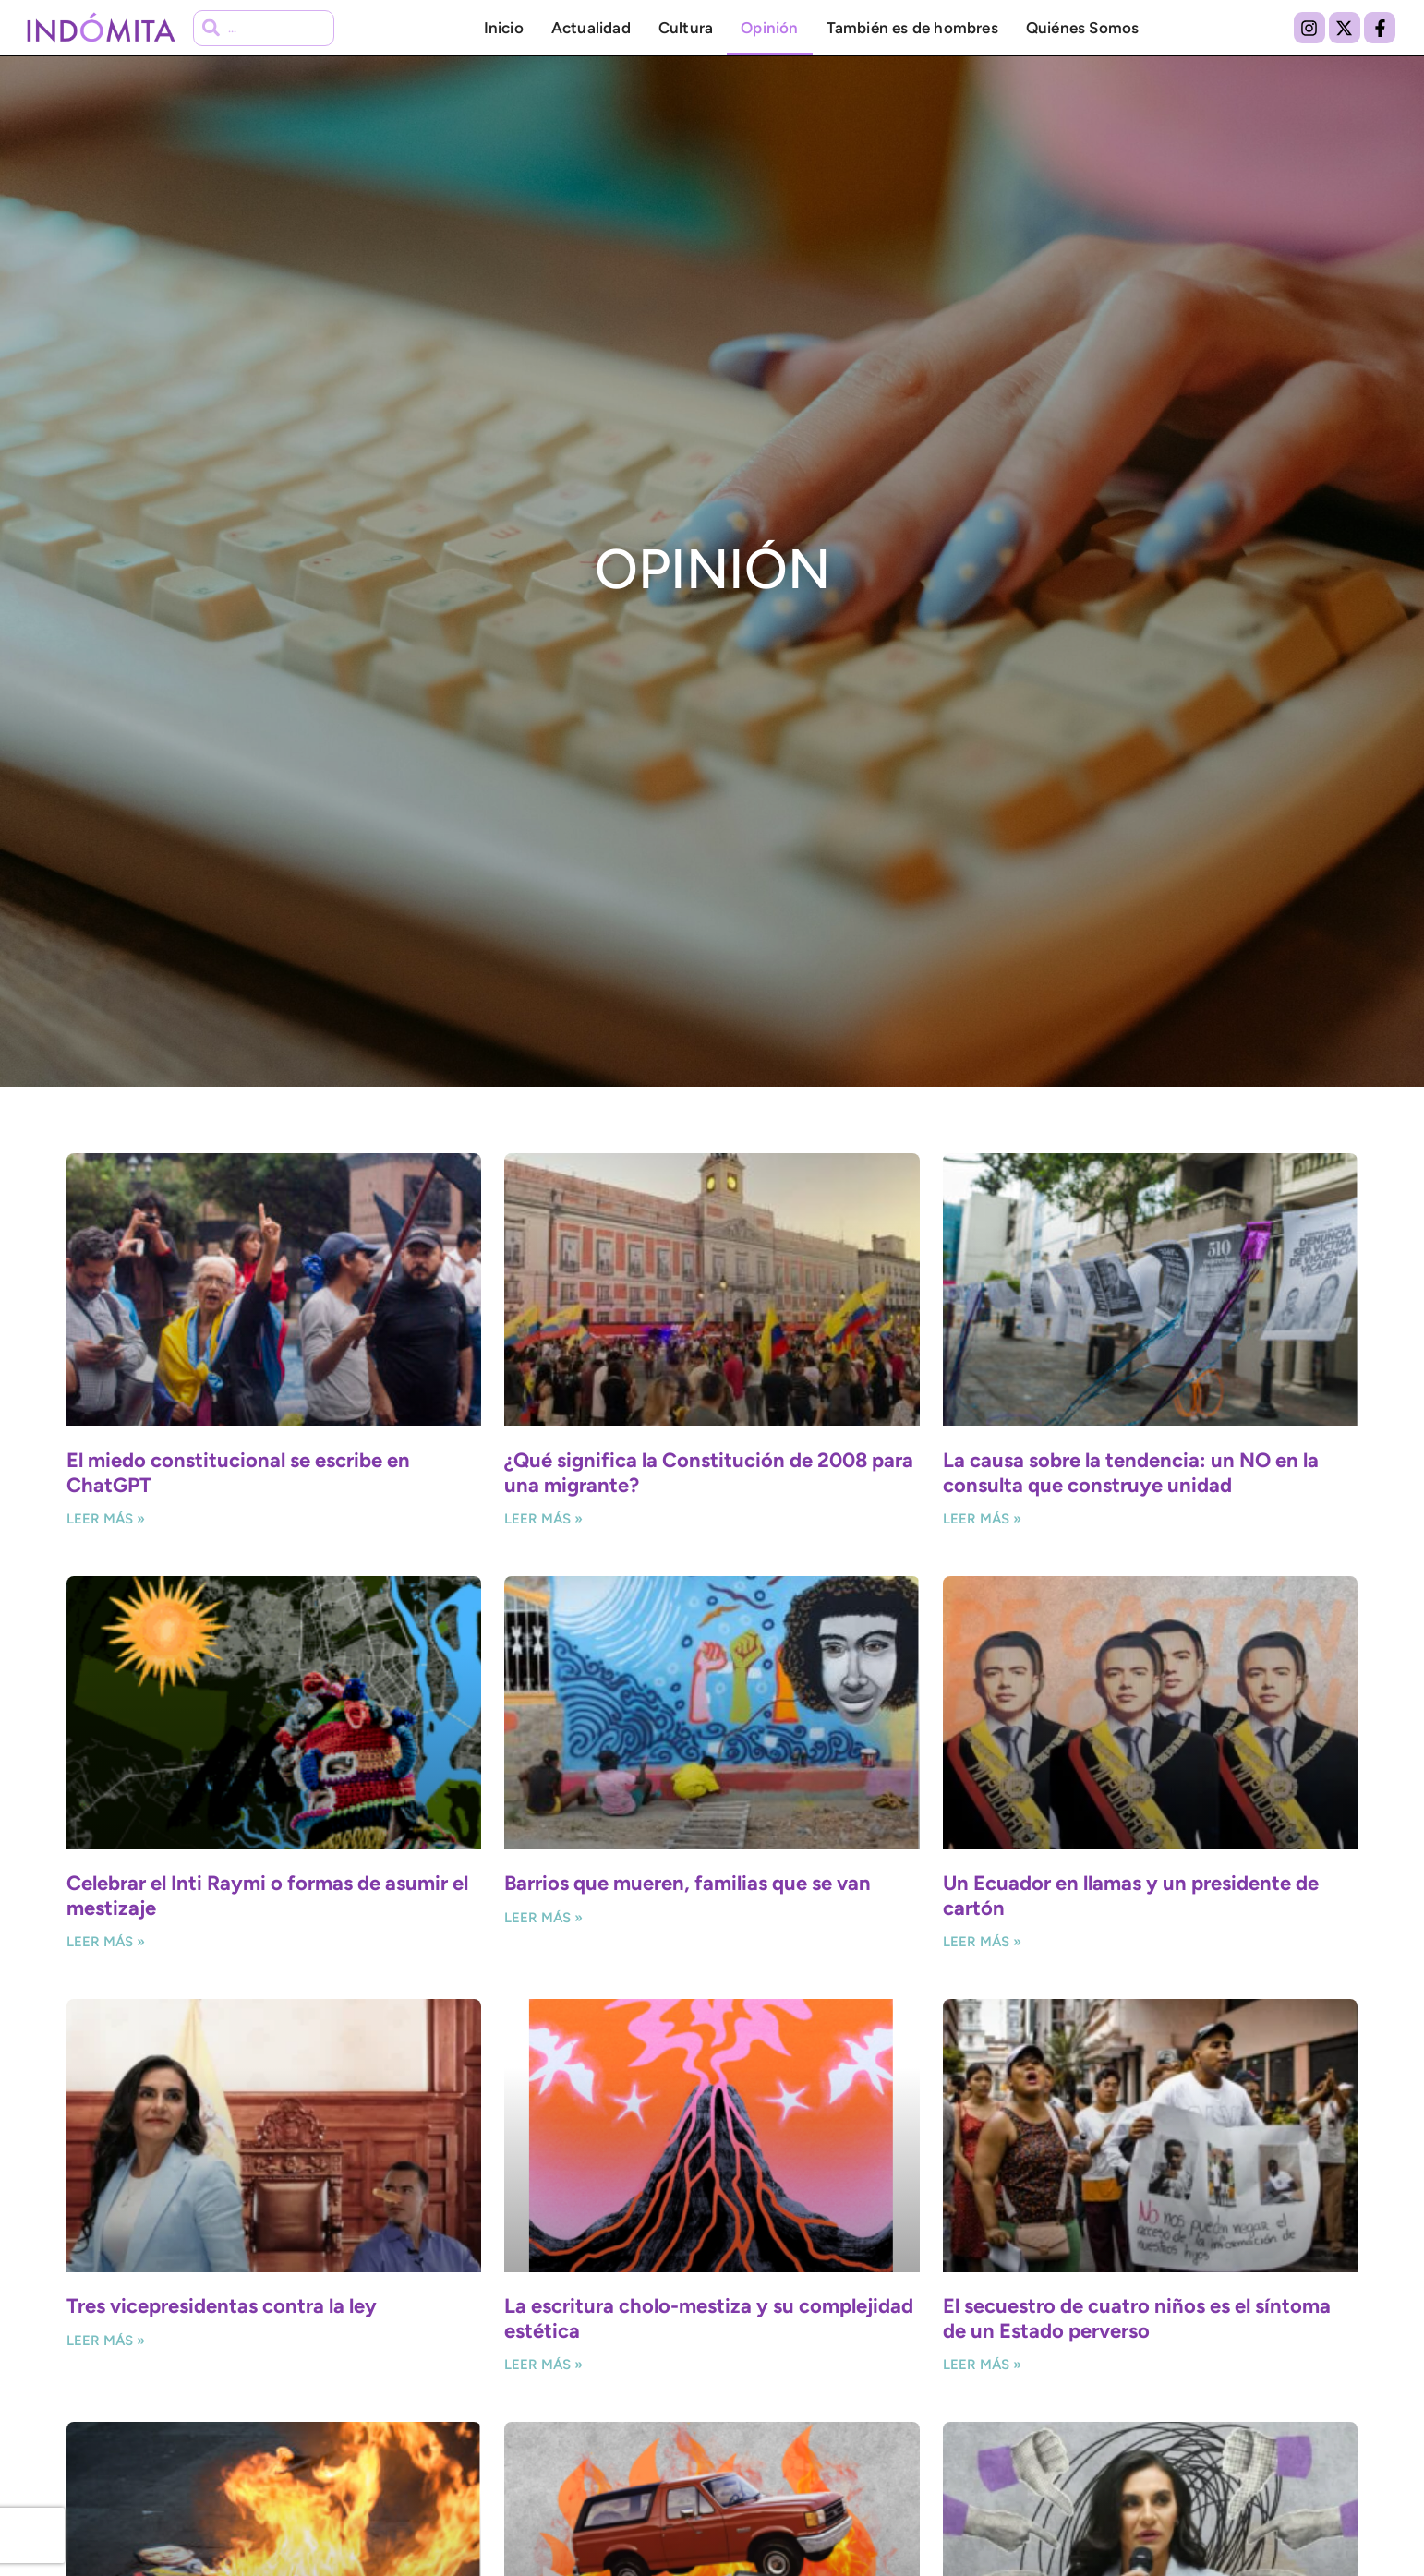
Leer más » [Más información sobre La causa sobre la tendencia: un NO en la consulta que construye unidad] (982, 1519)
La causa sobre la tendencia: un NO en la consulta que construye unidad (1131, 1472)
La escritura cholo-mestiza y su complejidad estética (708, 2317)
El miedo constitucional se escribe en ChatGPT (238, 1472)
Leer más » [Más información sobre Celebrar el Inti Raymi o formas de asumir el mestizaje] (105, 1941)
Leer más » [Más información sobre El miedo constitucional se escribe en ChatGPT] (105, 1519)
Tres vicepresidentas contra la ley (221, 2305)
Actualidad (591, 27)
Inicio (504, 27)
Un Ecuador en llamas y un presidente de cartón (1131, 1895)
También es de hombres (912, 27)
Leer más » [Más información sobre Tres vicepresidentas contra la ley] (105, 2340)
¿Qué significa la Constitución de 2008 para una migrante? (708, 1472)
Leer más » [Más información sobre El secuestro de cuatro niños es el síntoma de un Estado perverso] (982, 2364)
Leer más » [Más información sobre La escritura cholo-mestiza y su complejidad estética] (543, 2364)
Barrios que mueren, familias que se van (687, 1883)
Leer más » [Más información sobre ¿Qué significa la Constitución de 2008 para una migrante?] (543, 1519)
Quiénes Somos (1083, 27)
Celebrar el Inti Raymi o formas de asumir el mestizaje (267, 1895)
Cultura (685, 27)
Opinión (769, 27)
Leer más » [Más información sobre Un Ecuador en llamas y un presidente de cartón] (982, 1941)
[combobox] (263, 28)
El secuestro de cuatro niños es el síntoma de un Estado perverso (1137, 2317)
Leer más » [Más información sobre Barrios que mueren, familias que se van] (543, 1917)
